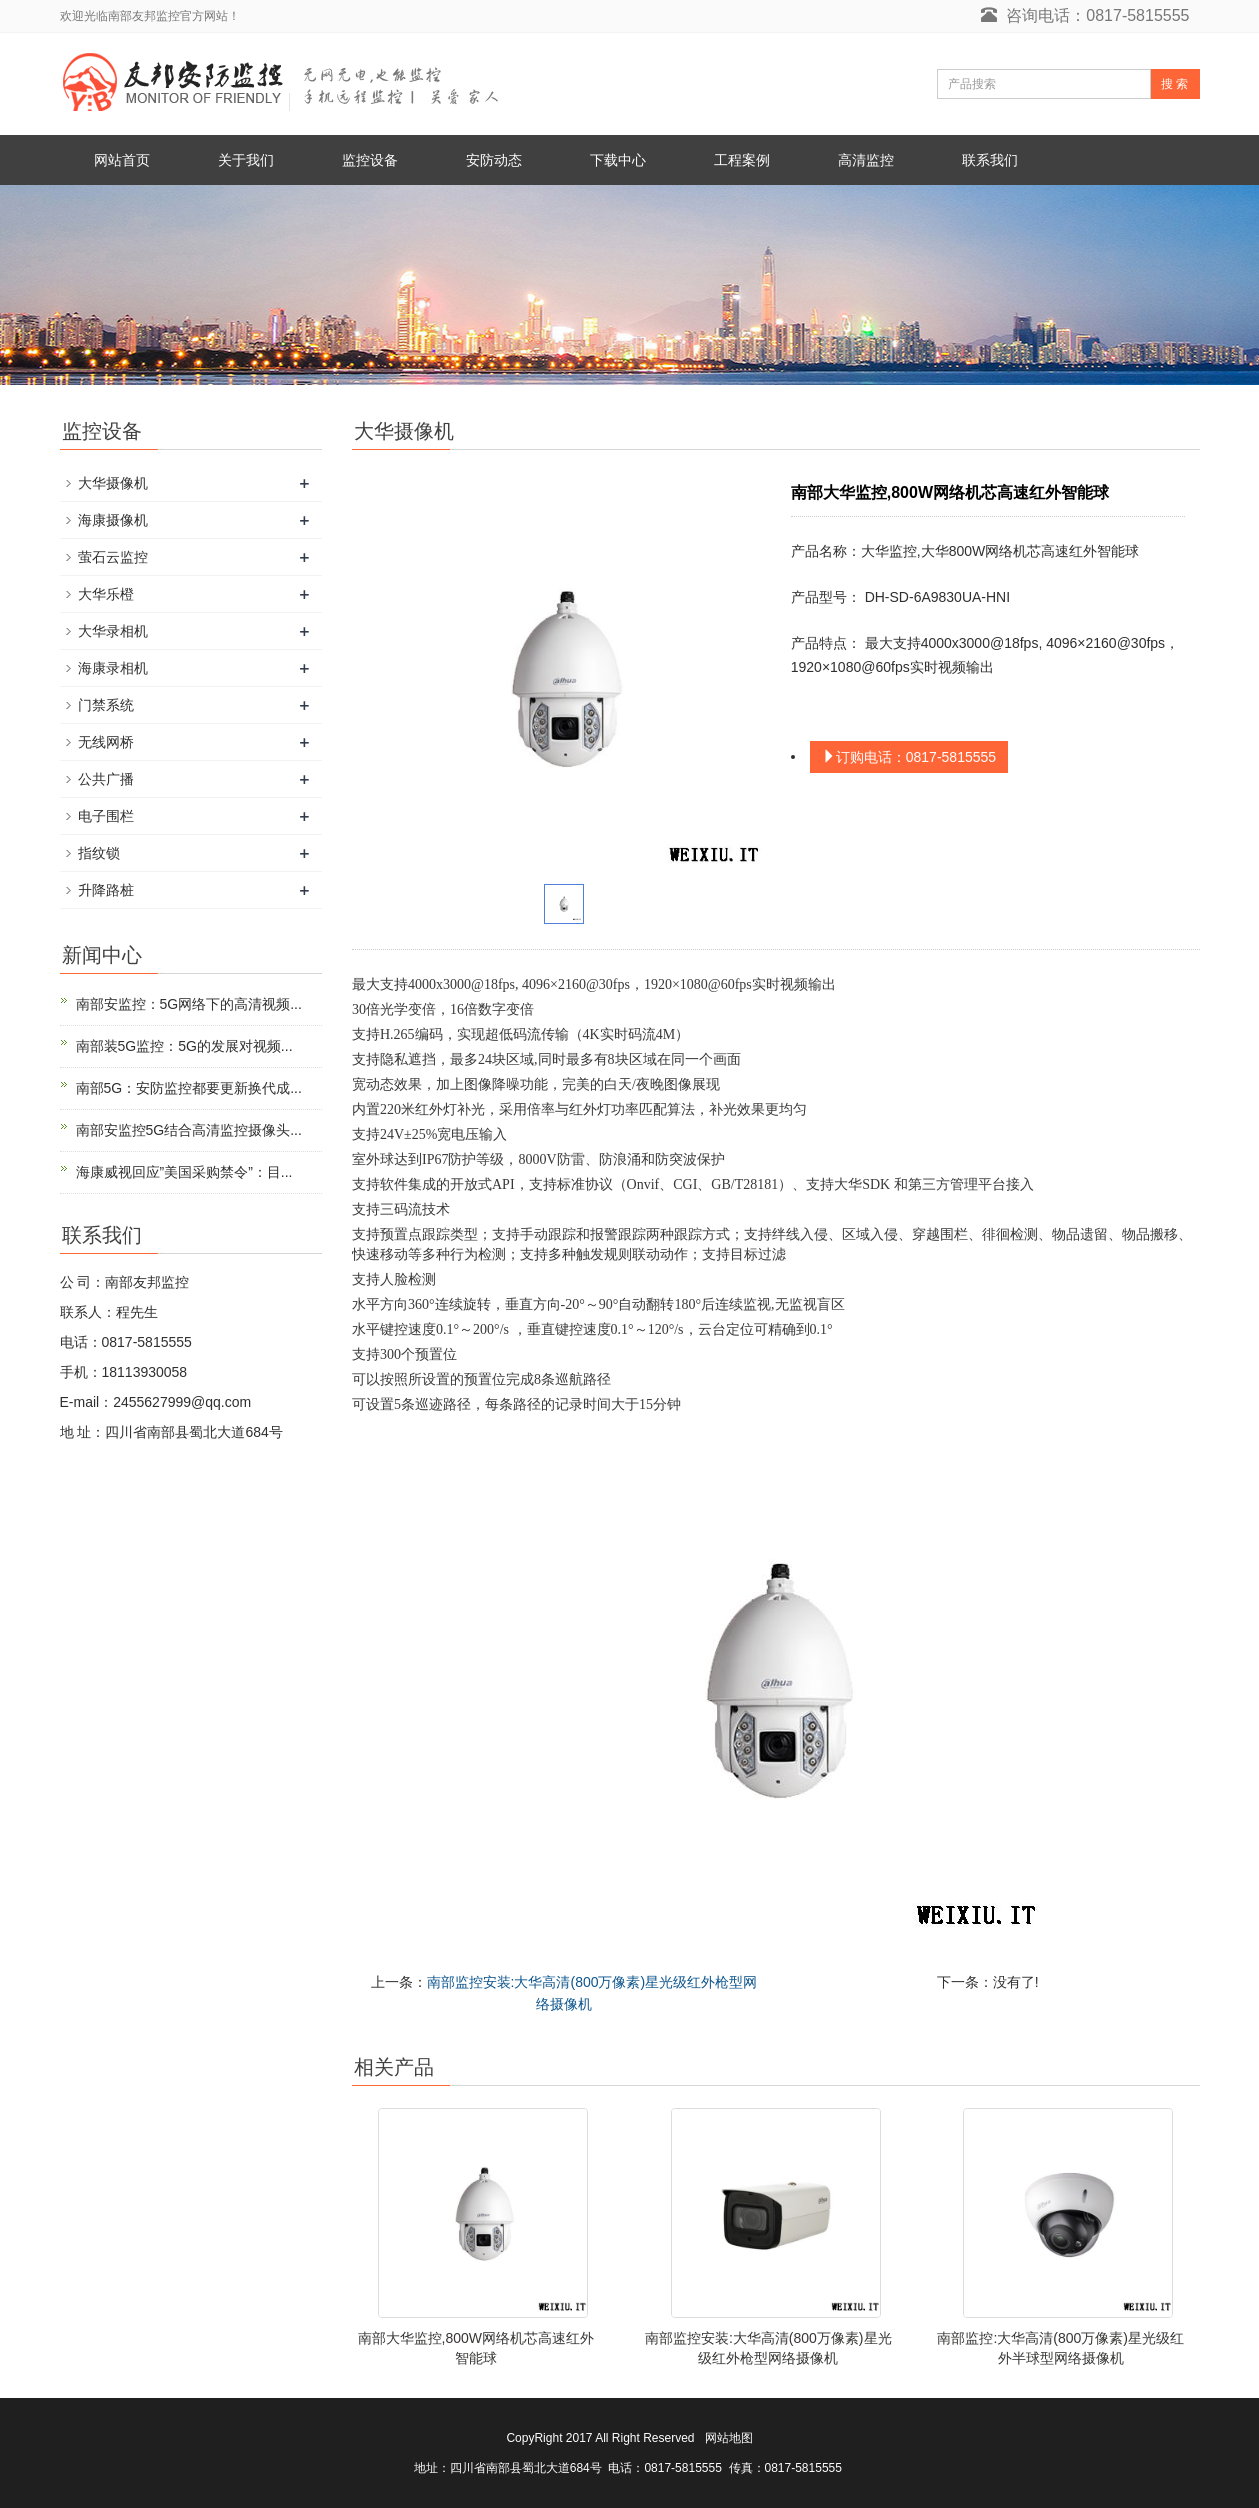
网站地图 (729, 2438)
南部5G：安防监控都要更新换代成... (189, 1088)
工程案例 (742, 160)
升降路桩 (106, 890)
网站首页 (122, 160)
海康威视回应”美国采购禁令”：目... (184, 1172)
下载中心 (618, 160)
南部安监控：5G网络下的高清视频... (189, 1004)
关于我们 (246, 160)
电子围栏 (106, 816)
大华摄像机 (113, 483)
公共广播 (106, 779)
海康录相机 (113, 668)
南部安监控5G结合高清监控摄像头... (189, 1130)
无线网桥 (106, 742)
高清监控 (866, 160)
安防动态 (494, 160)
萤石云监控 (113, 557)
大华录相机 (113, 631)
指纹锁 (99, 853)
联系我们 (990, 160)
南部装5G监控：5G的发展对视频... (184, 1046)
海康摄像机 (113, 520)
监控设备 (370, 160)
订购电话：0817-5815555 (909, 757)
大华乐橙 (106, 594)
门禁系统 (106, 705)
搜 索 (1174, 84)
